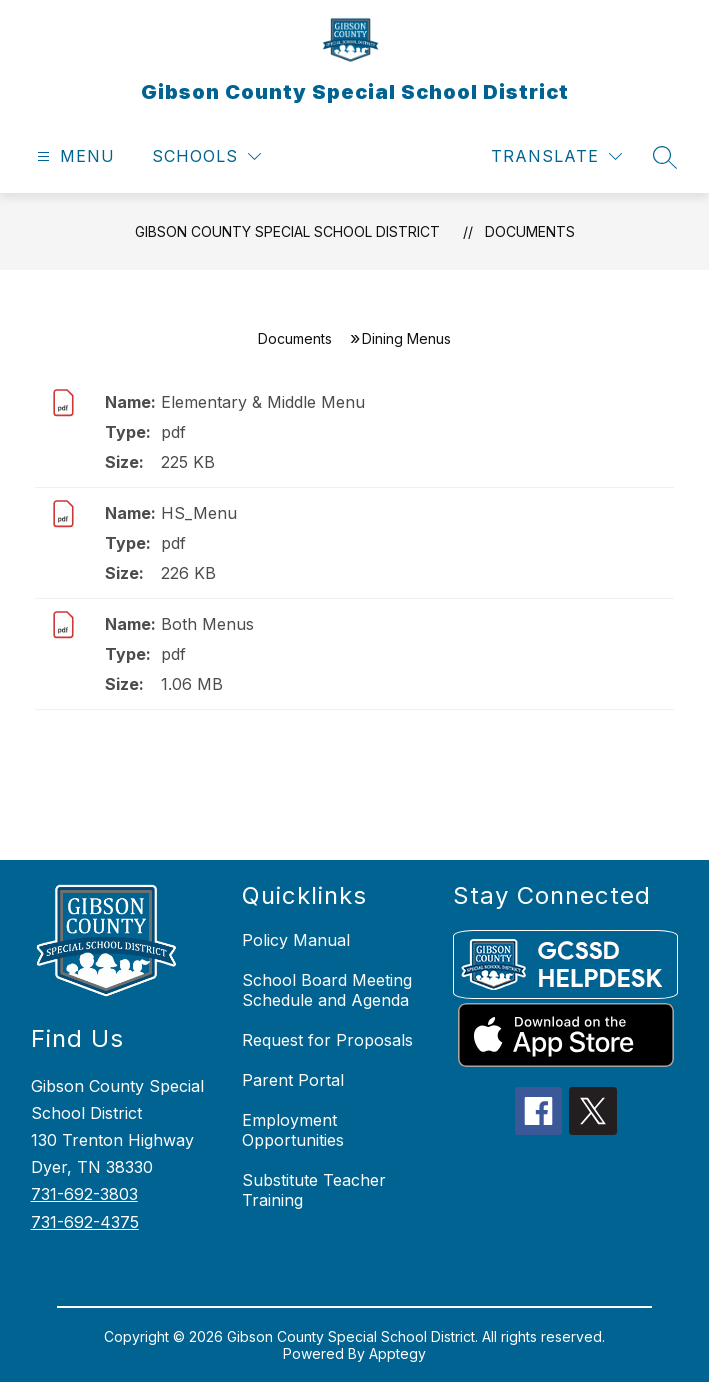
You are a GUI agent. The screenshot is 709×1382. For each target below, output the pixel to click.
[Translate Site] (556, 156)
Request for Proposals (327, 1040)
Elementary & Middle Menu (263, 402)
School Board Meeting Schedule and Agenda (327, 990)
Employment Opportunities (293, 1130)
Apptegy (397, 1353)
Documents (530, 231)
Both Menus (207, 624)
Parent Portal (293, 1080)
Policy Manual (296, 940)
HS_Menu (199, 513)
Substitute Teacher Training (314, 1190)
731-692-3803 (84, 1194)
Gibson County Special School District (287, 231)
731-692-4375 (85, 1222)
